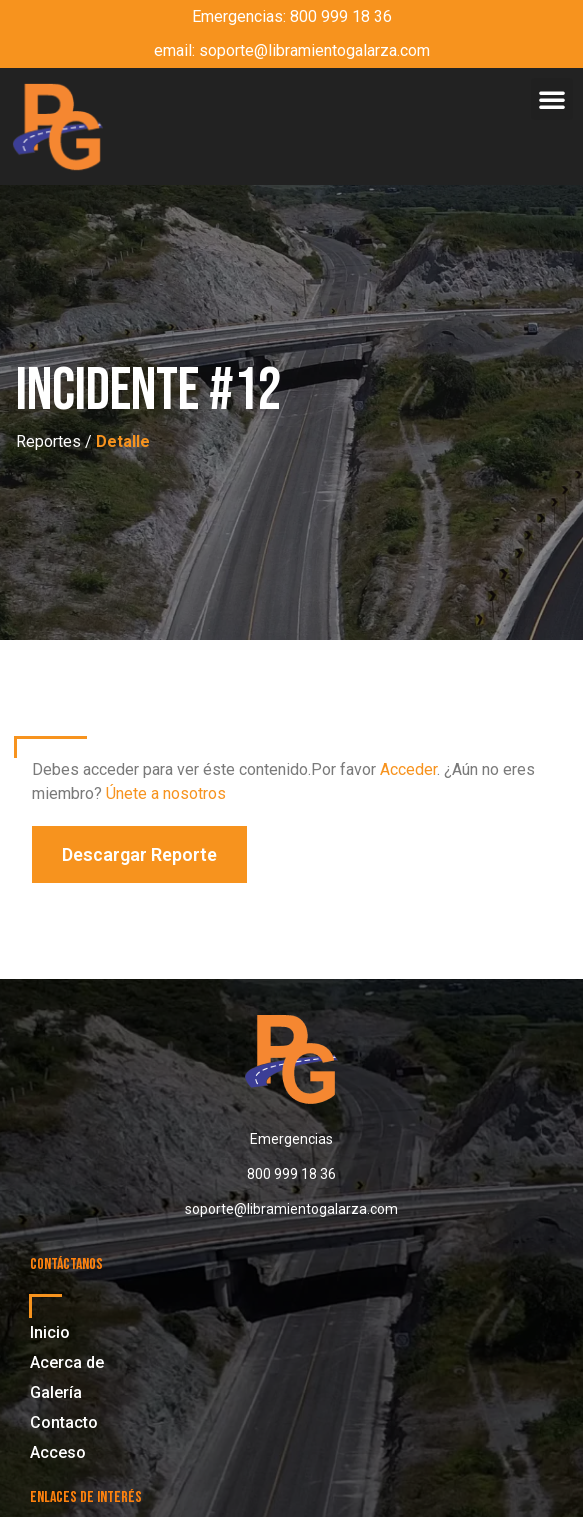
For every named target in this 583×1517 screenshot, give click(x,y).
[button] (552, 99)
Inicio (50, 1332)
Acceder (408, 769)
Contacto (64, 1422)
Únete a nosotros (166, 793)
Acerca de (67, 1362)
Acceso (58, 1452)
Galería (56, 1392)
